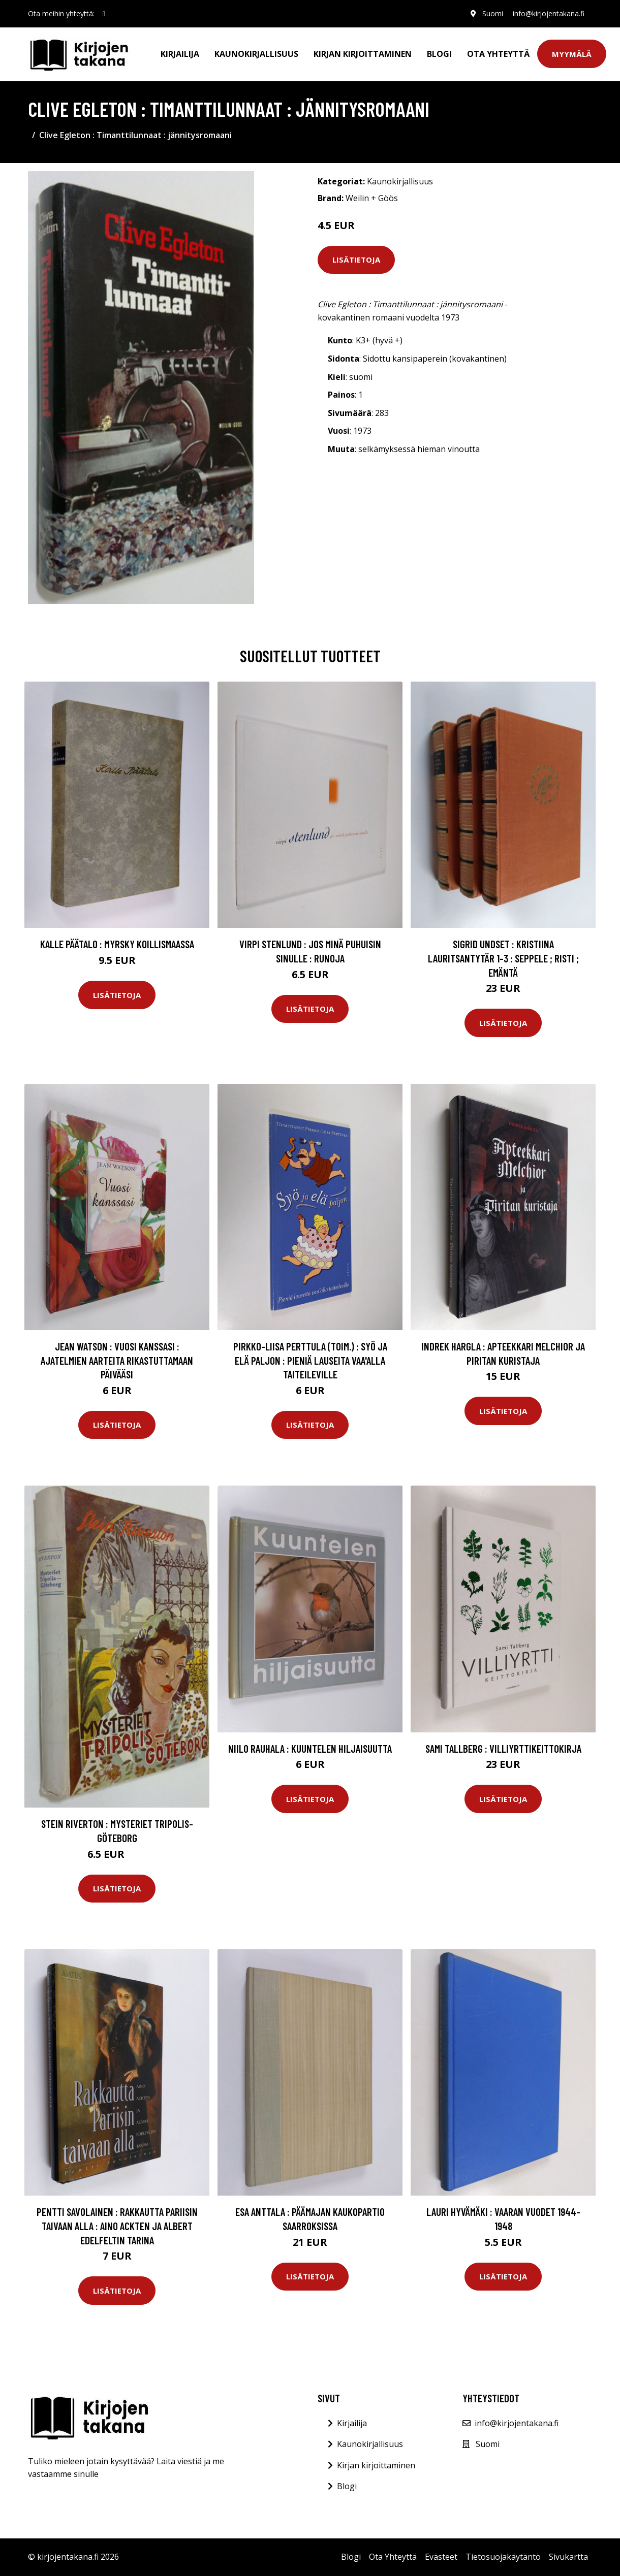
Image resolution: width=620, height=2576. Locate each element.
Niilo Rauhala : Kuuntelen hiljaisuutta (310, 1748)
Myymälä (572, 54)
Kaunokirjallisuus (256, 53)
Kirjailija (180, 53)
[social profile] (104, 13)
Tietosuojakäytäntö (503, 2556)
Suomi (491, 13)
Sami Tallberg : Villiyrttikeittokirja (503, 1748)
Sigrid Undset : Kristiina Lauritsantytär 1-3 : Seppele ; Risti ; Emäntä (503, 958)
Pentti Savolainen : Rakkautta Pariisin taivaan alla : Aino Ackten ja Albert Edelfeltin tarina (117, 2225)
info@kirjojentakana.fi (548, 13)
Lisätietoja (356, 259)
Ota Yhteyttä (498, 53)
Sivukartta (568, 2556)
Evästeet (441, 2556)
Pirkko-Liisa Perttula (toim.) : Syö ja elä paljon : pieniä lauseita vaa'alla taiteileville (310, 1360)
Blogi (439, 53)
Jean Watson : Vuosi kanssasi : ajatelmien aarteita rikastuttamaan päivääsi (117, 1360)
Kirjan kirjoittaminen (363, 53)
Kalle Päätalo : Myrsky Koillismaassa (117, 944)
